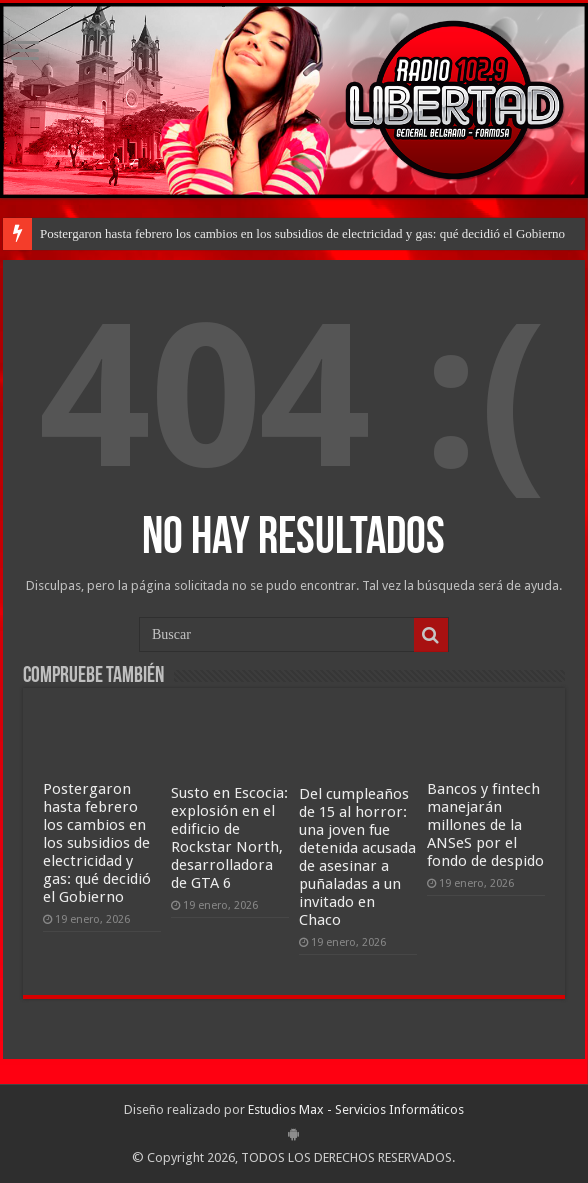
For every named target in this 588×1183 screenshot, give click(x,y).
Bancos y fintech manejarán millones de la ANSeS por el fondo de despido (485, 825)
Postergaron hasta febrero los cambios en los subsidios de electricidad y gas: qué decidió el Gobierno (302, 233)
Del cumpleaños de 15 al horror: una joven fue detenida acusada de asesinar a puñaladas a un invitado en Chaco (357, 857)
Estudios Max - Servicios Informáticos (356, 1109)
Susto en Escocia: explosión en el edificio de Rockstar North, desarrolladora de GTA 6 (229, 838)
